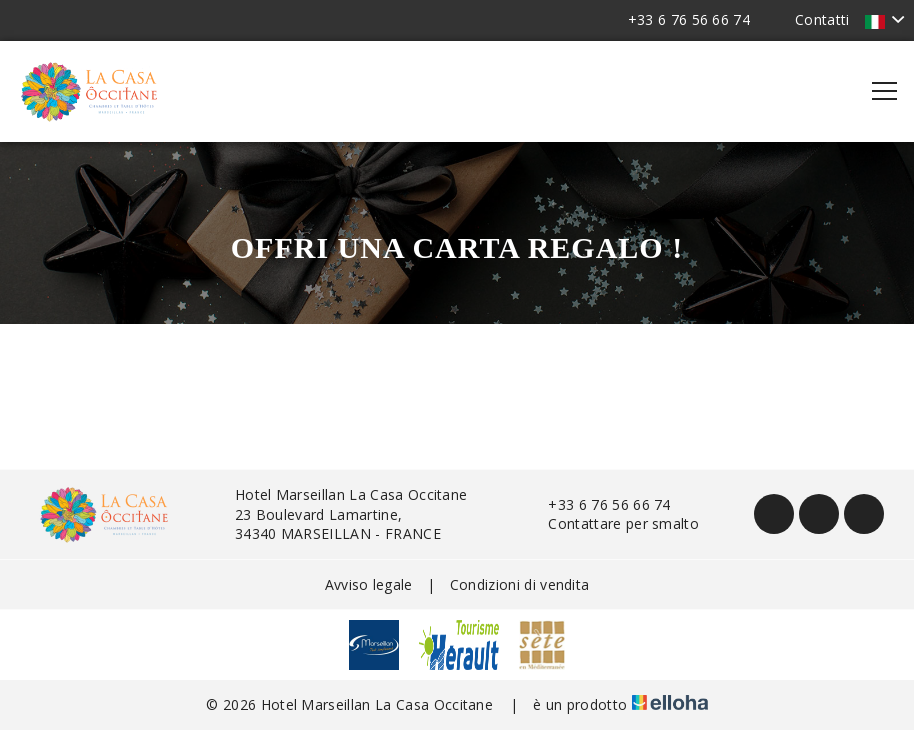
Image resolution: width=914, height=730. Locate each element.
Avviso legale (369, 584)
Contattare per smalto (612, 523)
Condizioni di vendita (520, 584)
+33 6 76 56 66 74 (597, 504)
